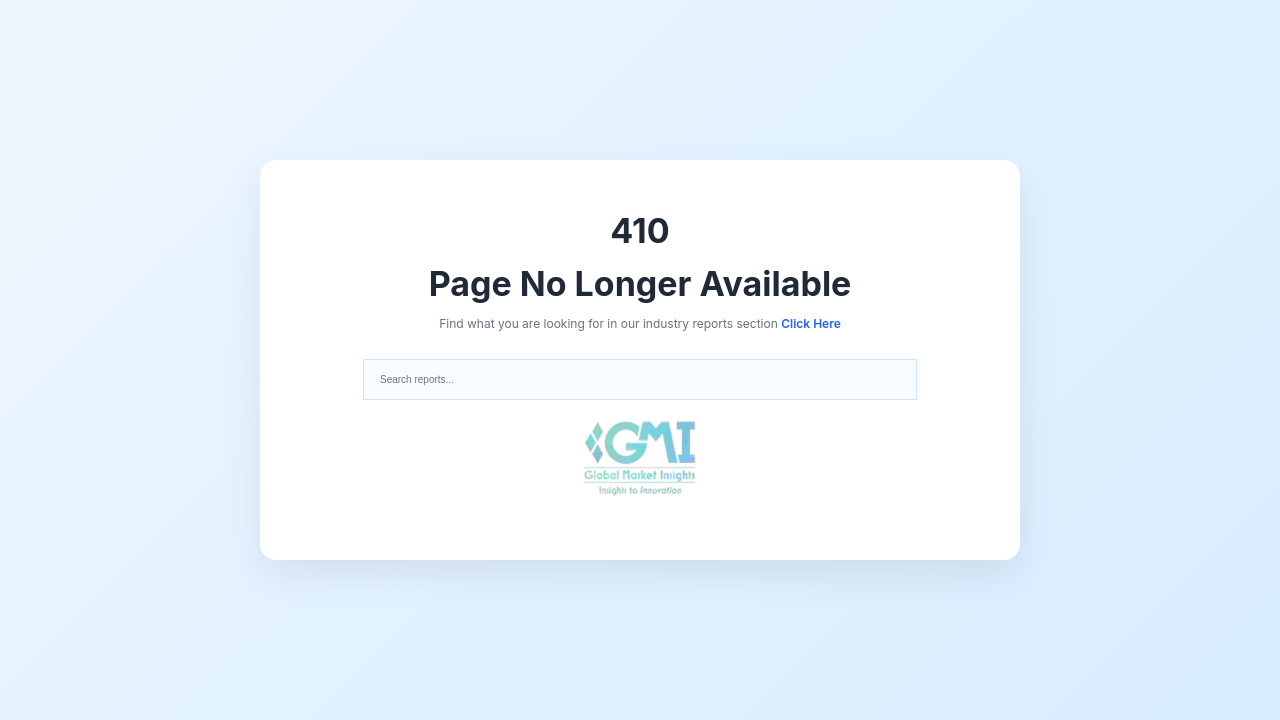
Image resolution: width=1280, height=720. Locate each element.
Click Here (811, 323)
